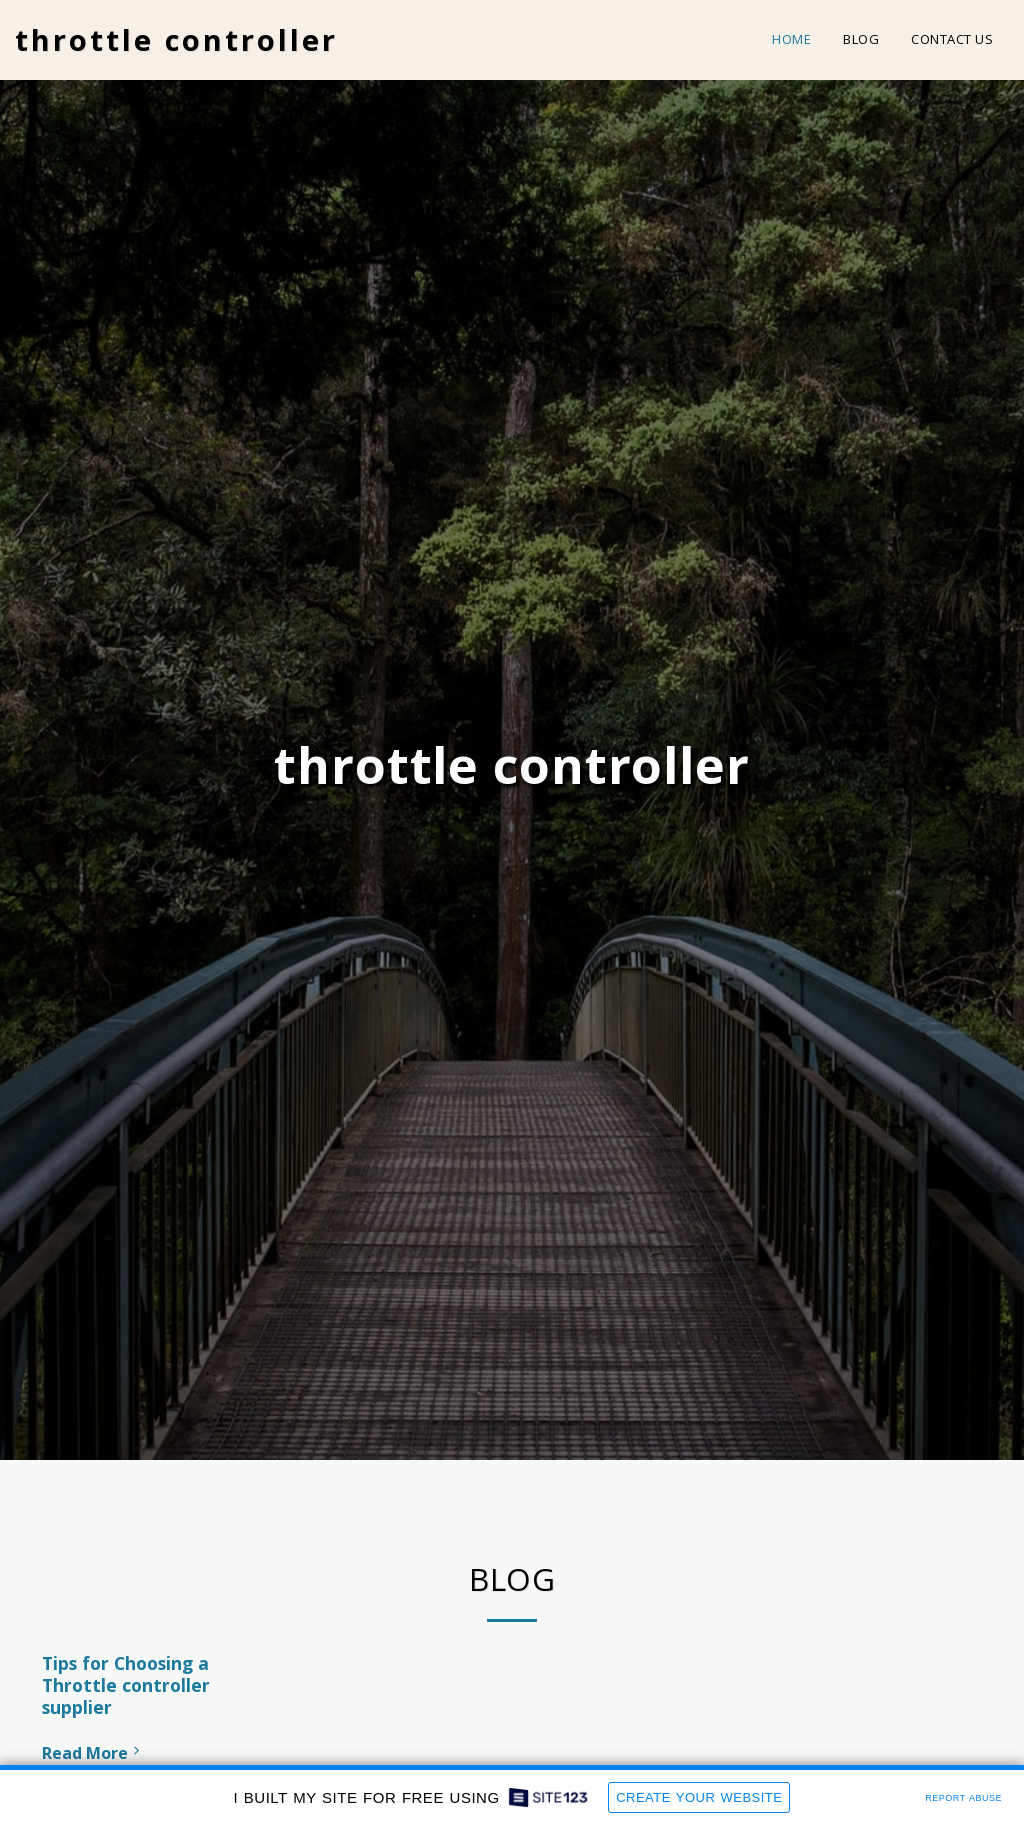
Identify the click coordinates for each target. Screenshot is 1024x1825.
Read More (93, 1753)
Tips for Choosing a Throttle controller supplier (126, 1685)
